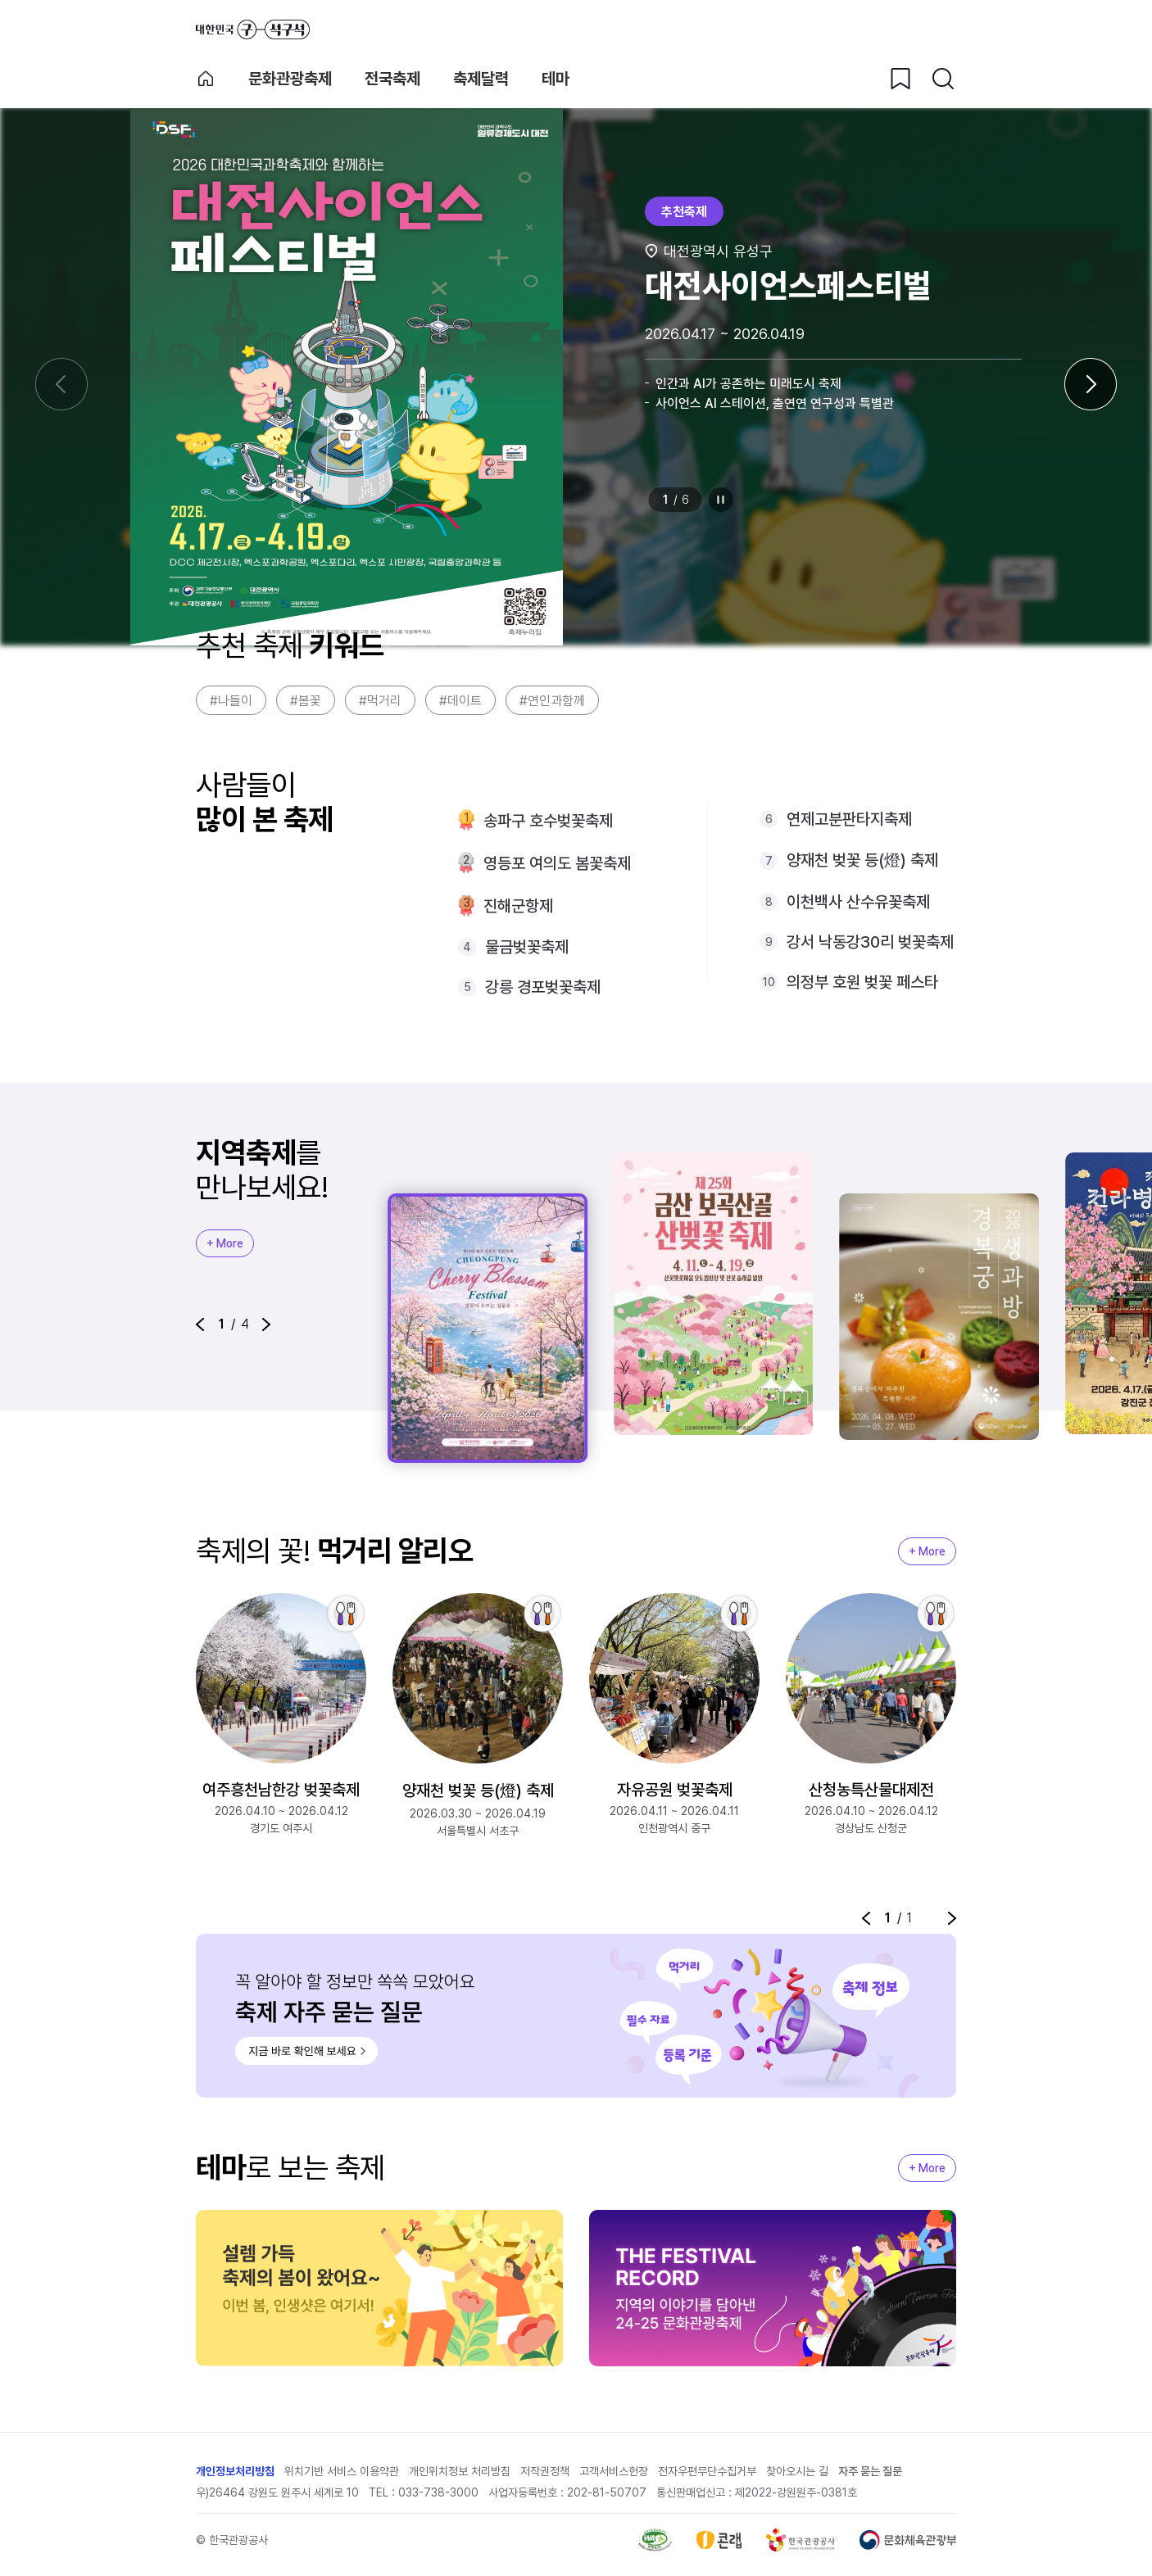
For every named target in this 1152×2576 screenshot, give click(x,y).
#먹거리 (380, 701)
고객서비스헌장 (613, 2471)
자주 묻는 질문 (870, 2471)
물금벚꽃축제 (527, 947)
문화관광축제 (290, 78)
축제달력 (481, 78)
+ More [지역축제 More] (224, 1243)
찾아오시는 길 (797, 2471)
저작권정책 (544, 2471)
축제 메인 (205, 78)
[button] (200, 1324)
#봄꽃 (305, 701)
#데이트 (460, 701)
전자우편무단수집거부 (707, 2471)
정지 (721, 499)
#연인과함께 (552, 701)
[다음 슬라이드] (1090, 384)
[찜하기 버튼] (900, 79)
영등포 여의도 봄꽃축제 (557, 863)
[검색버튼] (943, 79)
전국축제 (392, 78)
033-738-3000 (438, 2492)
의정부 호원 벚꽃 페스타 (862, 982)
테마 (555, 78)
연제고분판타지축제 (849, 819)
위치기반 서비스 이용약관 (341, 2471)
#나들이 (231, 701)
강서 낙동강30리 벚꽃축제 (870, 942)
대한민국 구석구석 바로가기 (253, 29)
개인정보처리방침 (235, 2471)
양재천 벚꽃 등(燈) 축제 (862, 860)
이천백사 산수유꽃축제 (858, 902)
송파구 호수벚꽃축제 (548, 821)
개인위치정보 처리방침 (459, 2471)
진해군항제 (518, 906)
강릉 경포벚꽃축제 (543, 987)
